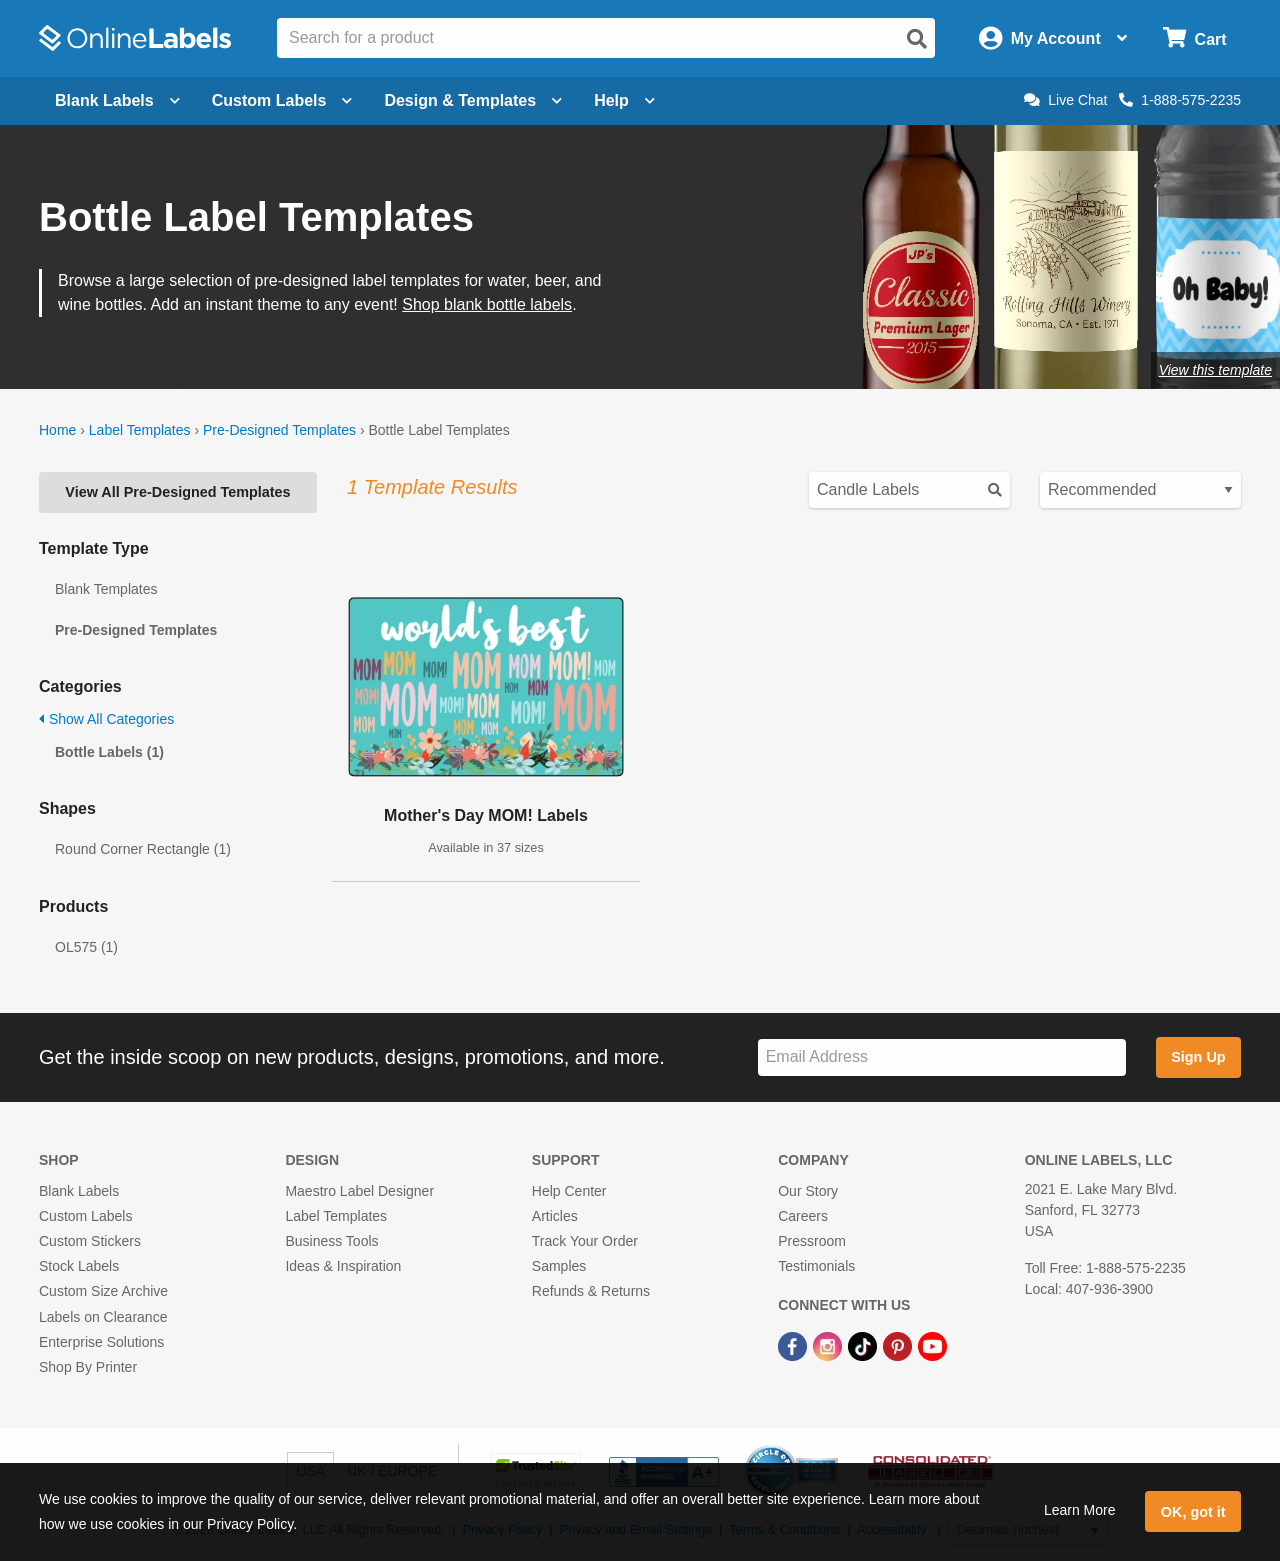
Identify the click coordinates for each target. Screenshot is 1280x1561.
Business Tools (331, 1241)
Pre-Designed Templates (279, 430)
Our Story (808, 1191)
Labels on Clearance (103, 1317)
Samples (559, 1266)
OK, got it (1193, 1512)
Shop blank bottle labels (487, 304)
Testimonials (816, 1266)
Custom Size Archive (103, 1291)
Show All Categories (106, 719)
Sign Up (1198, 1057)
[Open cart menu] (1194, 38)
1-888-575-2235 (1180, 100)
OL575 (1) (86, 947)
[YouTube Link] (932, 1346)
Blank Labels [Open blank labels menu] (117, 100)
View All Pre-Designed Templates (177, 492)
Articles (555, 1216)
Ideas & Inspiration (343, 1266)
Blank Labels (79, 1191)
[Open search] (917, 39)
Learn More (1080, 1510)
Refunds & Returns (591, 1291)
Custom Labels (85, 1216)
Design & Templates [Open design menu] (473, 100)
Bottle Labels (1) (109, 752)
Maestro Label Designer (359, 1191)
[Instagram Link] (829, 1346)
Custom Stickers (90, 1241)
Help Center (569, 1191)
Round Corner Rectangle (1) (143, 849)
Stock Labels (79, 1266)
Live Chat (1065, 100)
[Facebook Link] (794, 1346)
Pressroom (812, 1241)
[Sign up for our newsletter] (942, 1057)
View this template (1215, 370)
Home (57, 430)
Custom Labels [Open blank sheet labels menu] (282, 100)
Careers (803, 1216)
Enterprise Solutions (101, 1342)
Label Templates (140, 430)
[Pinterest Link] (899, 1346)
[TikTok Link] (864, 1346)
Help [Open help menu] (624, 100)
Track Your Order (585, 1241)
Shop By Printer (88, 1367)
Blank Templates (106, 589)
